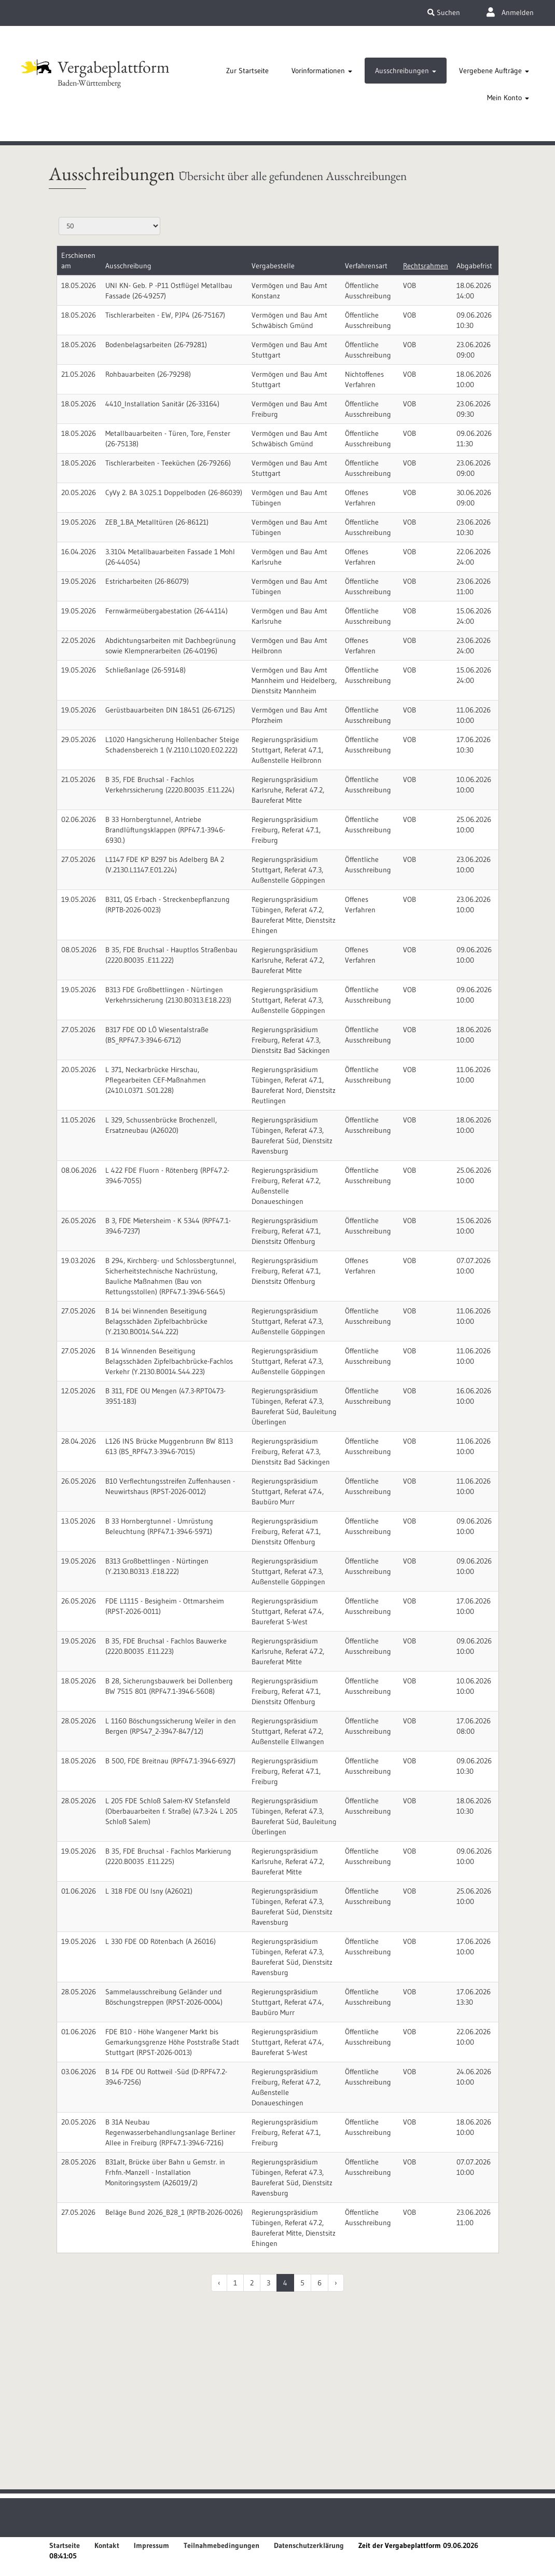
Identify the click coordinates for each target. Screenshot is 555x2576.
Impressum (151, 2545)
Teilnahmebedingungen (221, 2545)
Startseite (64, 2545)
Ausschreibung (128, 265)
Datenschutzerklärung (309, 2545)
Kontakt (106, 2545)
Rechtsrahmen (425, 265)
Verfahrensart (366, 265)
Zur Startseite (247, 70)
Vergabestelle (273, 265)
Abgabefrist (474, 265)
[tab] (247, 71)
